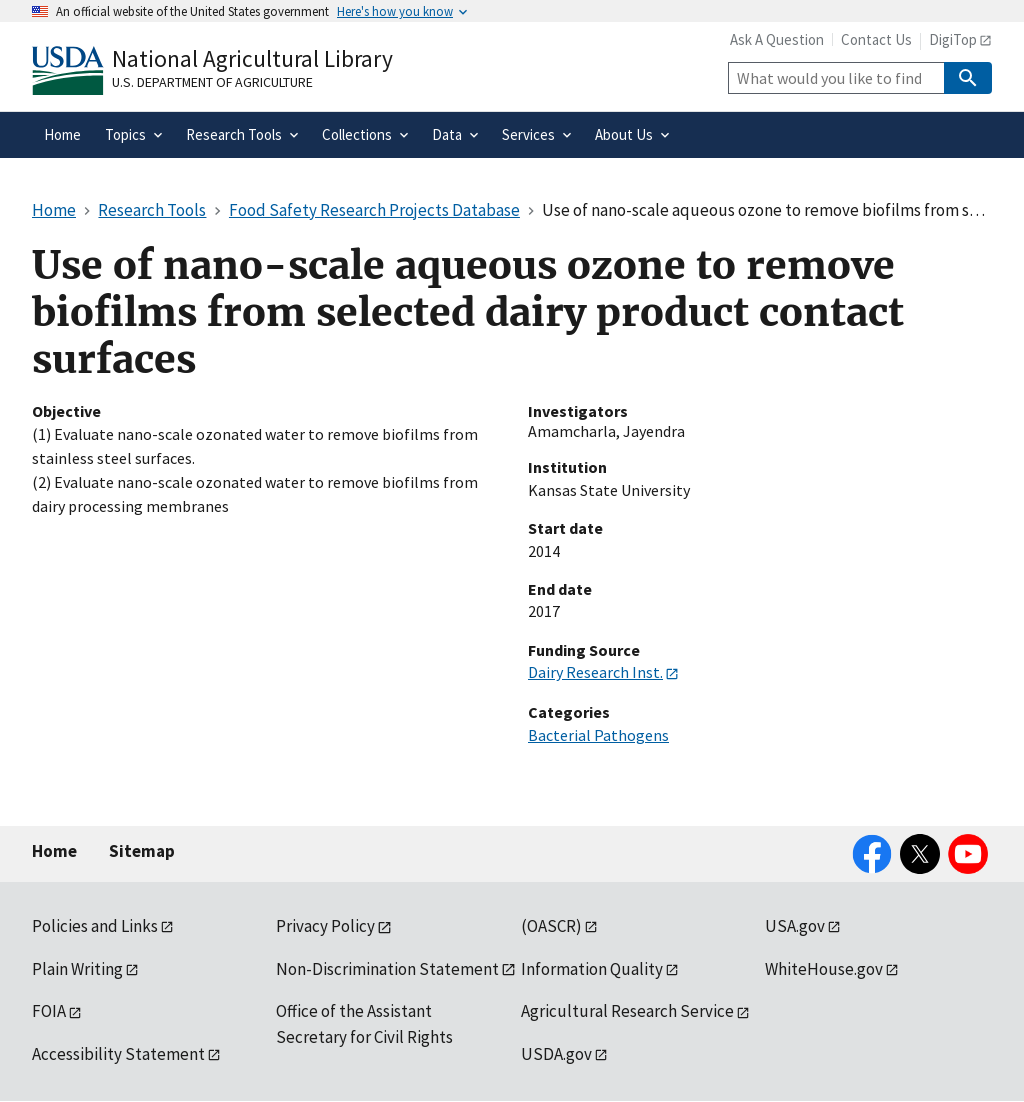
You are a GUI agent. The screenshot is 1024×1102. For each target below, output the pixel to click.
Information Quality (592, 969)
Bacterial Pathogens (598, 735)
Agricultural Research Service (627, 1011)
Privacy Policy (325, 926)
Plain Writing (77, 969)
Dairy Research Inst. (595, 672)
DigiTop (953, 39)
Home (54, 851)
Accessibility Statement (118, 1054)
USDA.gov (556, 1054)
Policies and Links (95, 926)
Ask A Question (777, 39)
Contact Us (876, 39)
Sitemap (142, 851)
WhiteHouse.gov (824, 969)
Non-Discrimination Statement (387, 969)
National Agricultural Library (252, 58)
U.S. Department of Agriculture (212, 82)
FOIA (49, 1011)
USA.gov (795, 926)
